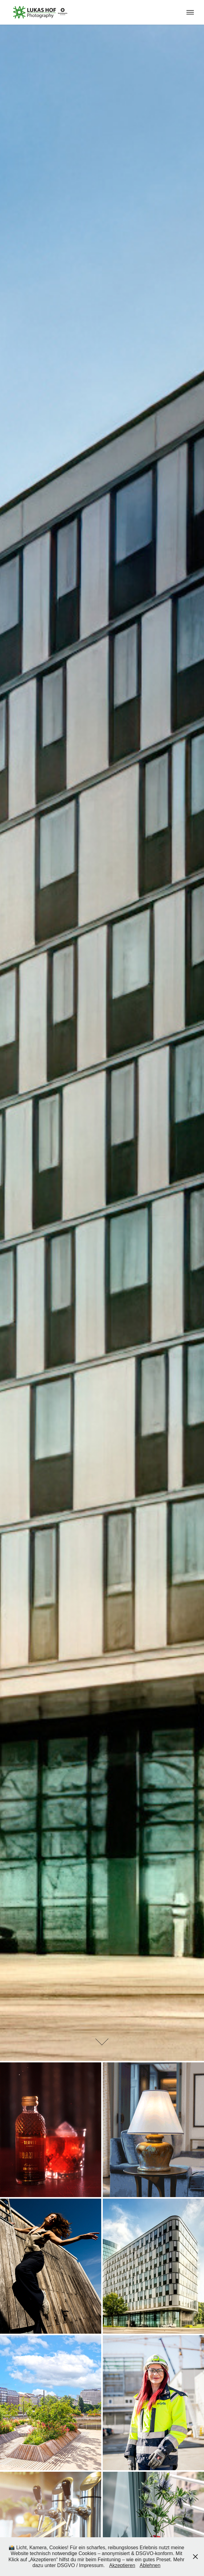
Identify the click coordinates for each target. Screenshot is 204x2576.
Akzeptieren (122, 2565)
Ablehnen (150, 2565)
